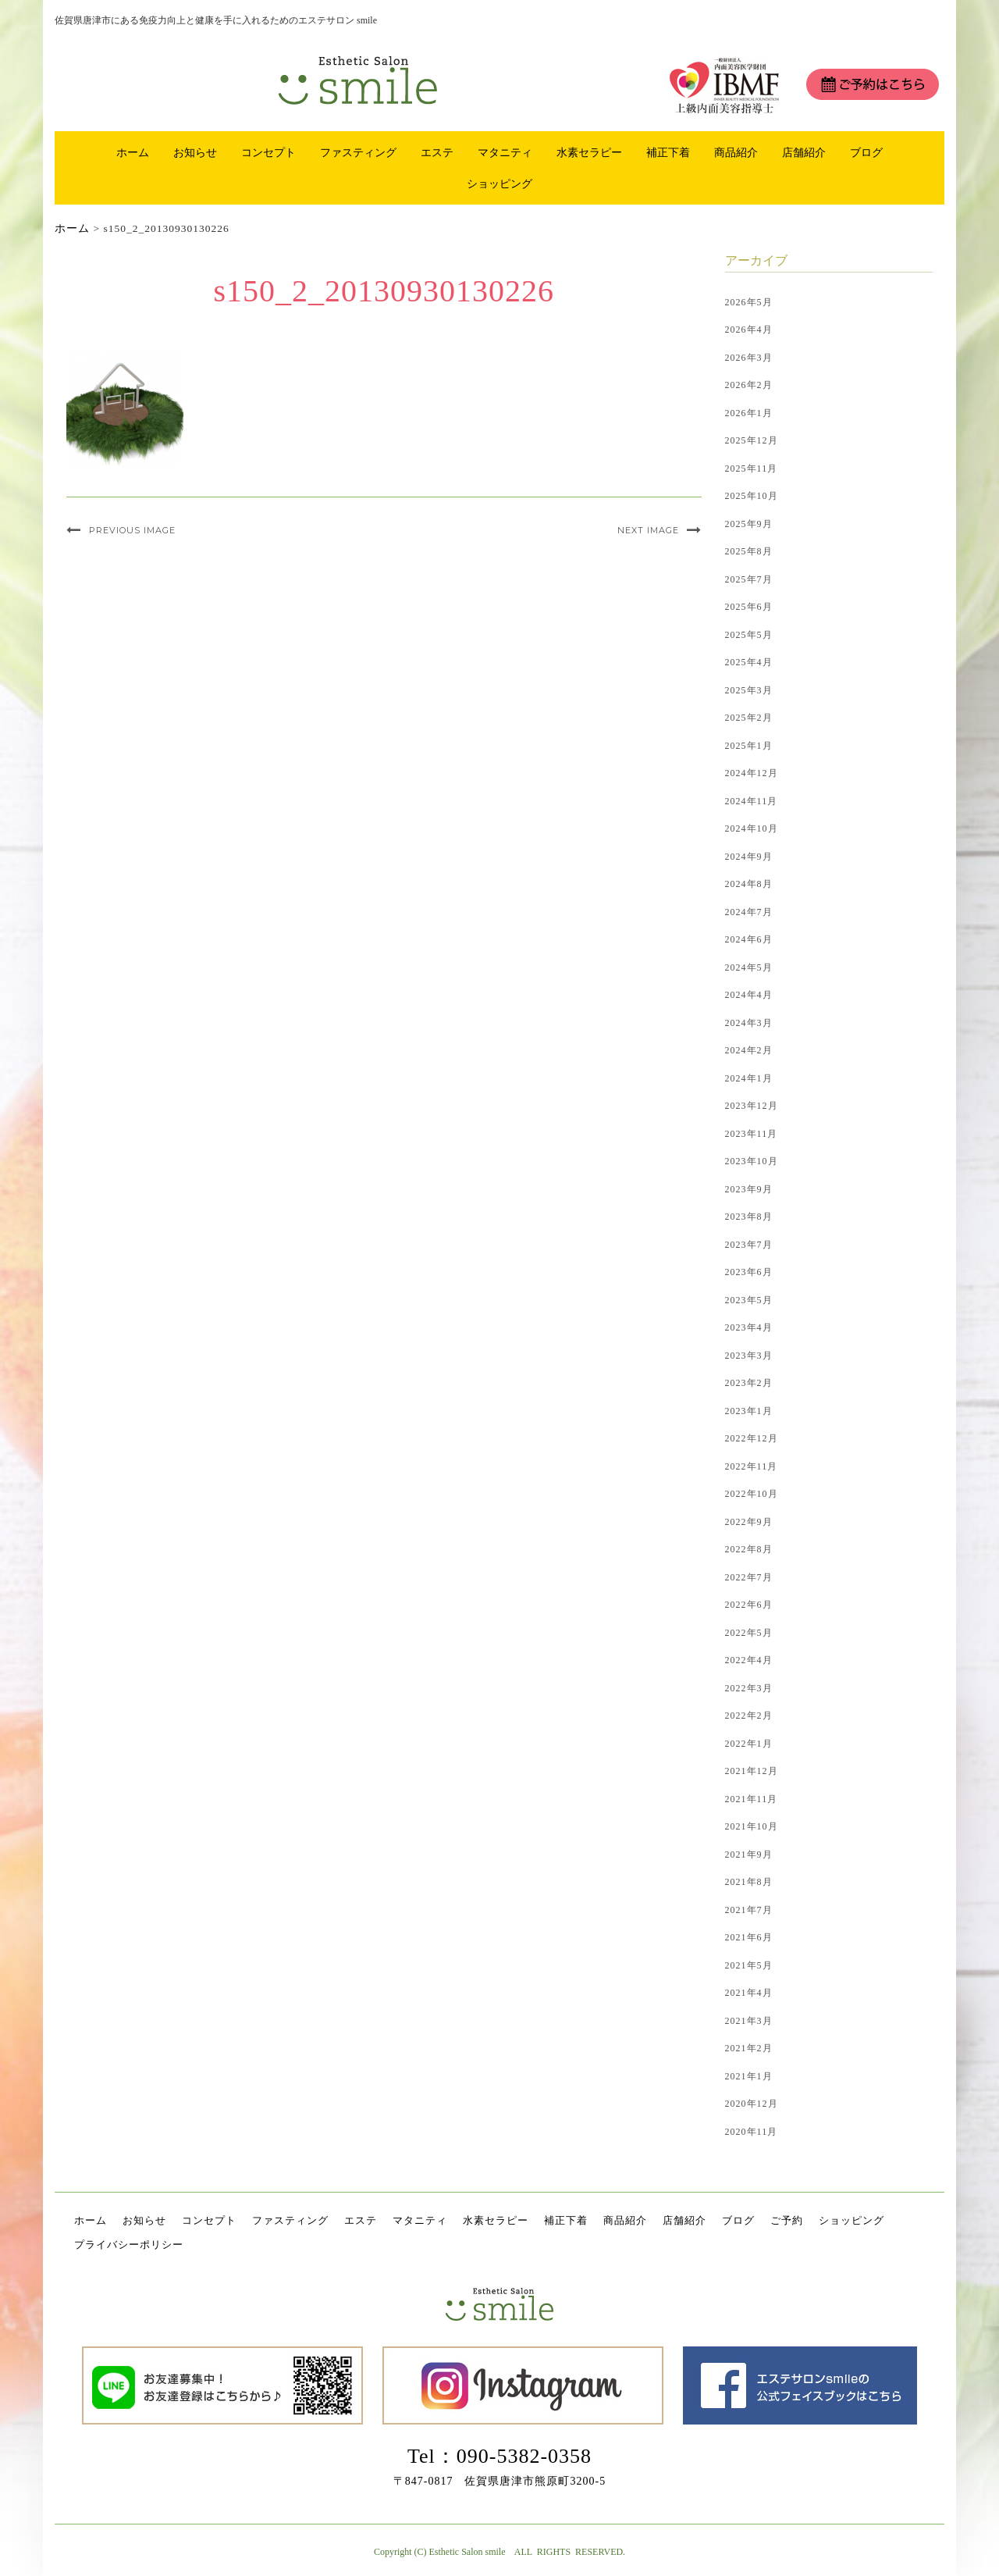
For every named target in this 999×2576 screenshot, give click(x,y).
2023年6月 (749, 1272)
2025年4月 (749, 662)
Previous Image (132, 530)
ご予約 (786, 2220)
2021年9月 (749, 1854)
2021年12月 (751, 1770)
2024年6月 (749, 939)
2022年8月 (749, 1549)
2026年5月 (749, 302)
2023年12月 (751, 1105)
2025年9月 (749, 523)
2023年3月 (749, 1355)
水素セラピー (589, 152)
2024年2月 (749, 1050)
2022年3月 (749, 1688)
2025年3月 (749, 690)
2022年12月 (751, 1438)
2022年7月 (749, 1577)
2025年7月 (749, 579)
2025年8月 (749, 551)
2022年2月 (749, 1715)
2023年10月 (751, 1161)
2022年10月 (751, 1493)
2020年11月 (751, 2131)
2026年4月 (749, 329)
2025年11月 (751, 468)
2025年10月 (751, 495)
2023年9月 (749, 1189)
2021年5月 (749, 1965)
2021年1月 (749, 2076)
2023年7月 (749, 1244)
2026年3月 (749, 357)
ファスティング (358, 152)
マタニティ (505, 152)
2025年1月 (749, 745)
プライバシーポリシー (128, 2244)
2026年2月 (749, 384)
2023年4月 (749, 1327)
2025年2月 (749, 717)
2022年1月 (749, 1743)
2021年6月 (749, 1937)
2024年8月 (749, 883)
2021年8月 (749, 1881)
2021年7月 (749, 1909)
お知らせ (195, 152)
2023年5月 (749, 1300)
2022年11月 (751, 1466)
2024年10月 (751, 828)
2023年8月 (749, 1216)
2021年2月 (749, 2048)
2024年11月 (751, 801)
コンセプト (268, 152)
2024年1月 (749, 1078)
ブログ (866, 152)
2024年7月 (749, 912)
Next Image (648, 530)
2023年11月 (751, 1133)
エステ (437, 152)
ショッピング (499, 183)
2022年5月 (749, 1632)
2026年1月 (749, 413)
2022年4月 (749, 1660)
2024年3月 (749, 1022)
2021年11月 (751, 1799)
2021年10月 (751, 1826)
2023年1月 (749, 1411)
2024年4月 (749, 994)
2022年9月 (749, 1521)
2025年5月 (749, 634)
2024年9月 (749, 856)
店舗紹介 (804, 152)
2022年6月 (749, 1604)
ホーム (132, 152)
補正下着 (668, 152)
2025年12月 (751, 440)
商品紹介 (736, 152)
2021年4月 (749, 1992)
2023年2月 (749, 1382)
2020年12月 (751, 2103)
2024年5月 (749, 967)
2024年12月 (751, 773)
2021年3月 (749, 2020)
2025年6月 (749, 606)
